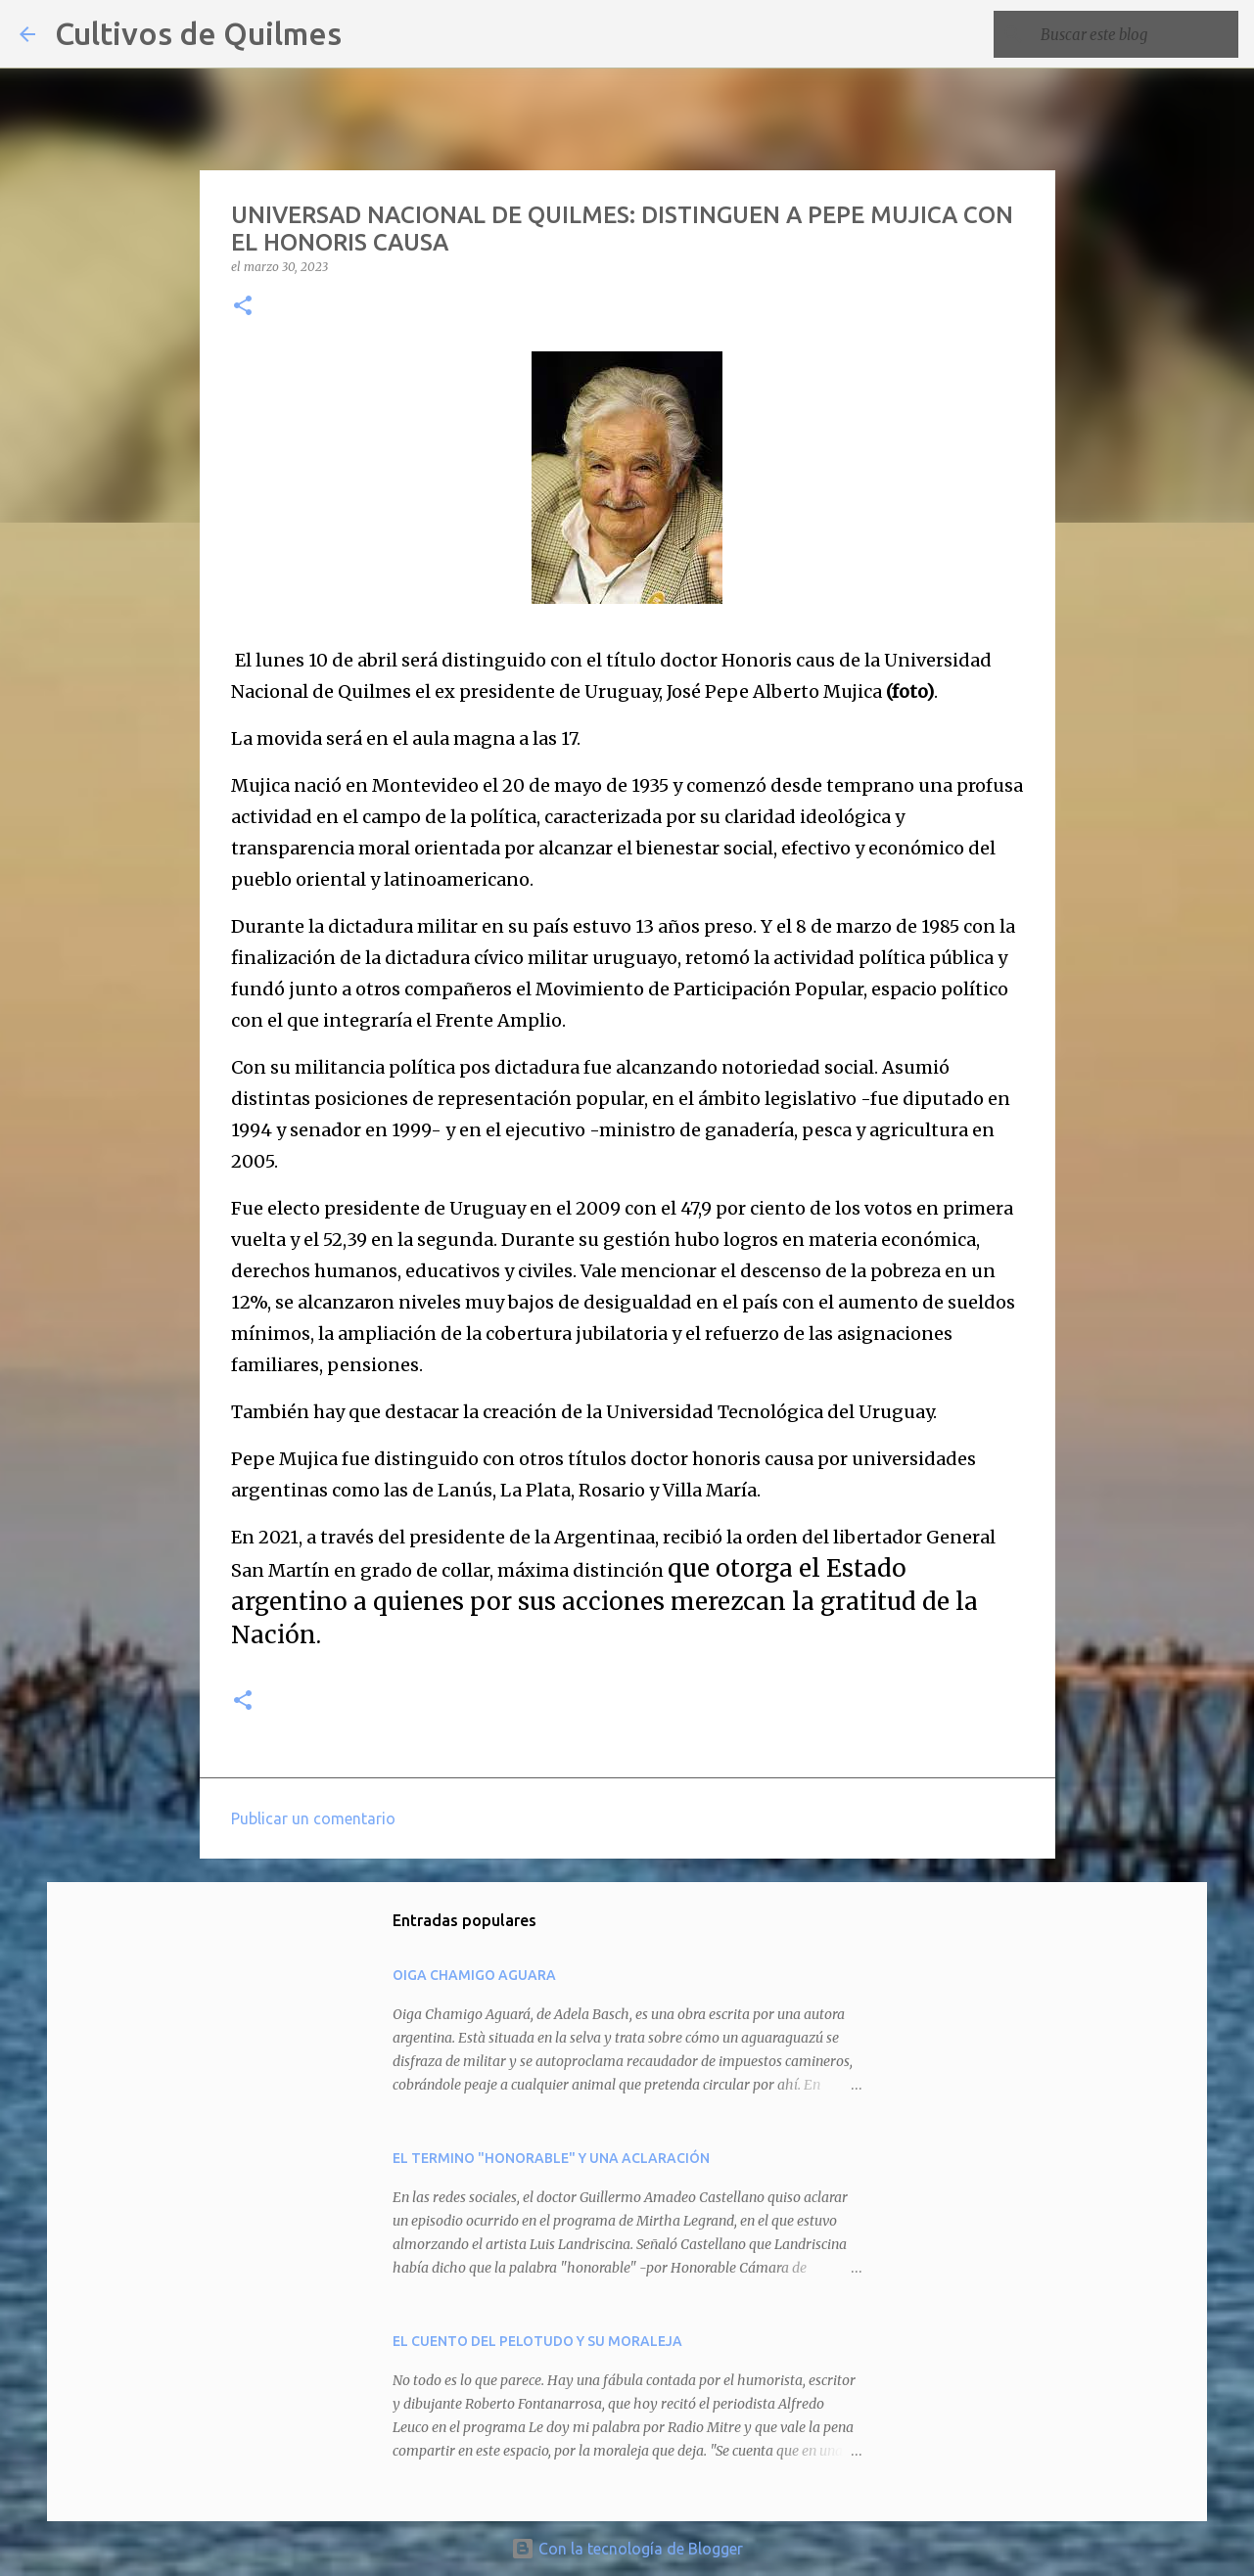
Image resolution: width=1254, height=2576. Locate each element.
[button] (243, 307)
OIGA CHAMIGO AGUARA (474, 1975)
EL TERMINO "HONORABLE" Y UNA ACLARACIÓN (551, 2158)
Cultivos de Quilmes (198, 33)
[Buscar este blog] (1135, 34)
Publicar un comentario (313, 1818)
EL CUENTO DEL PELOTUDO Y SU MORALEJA (537, 2341)
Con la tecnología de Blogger (627, 2548)
